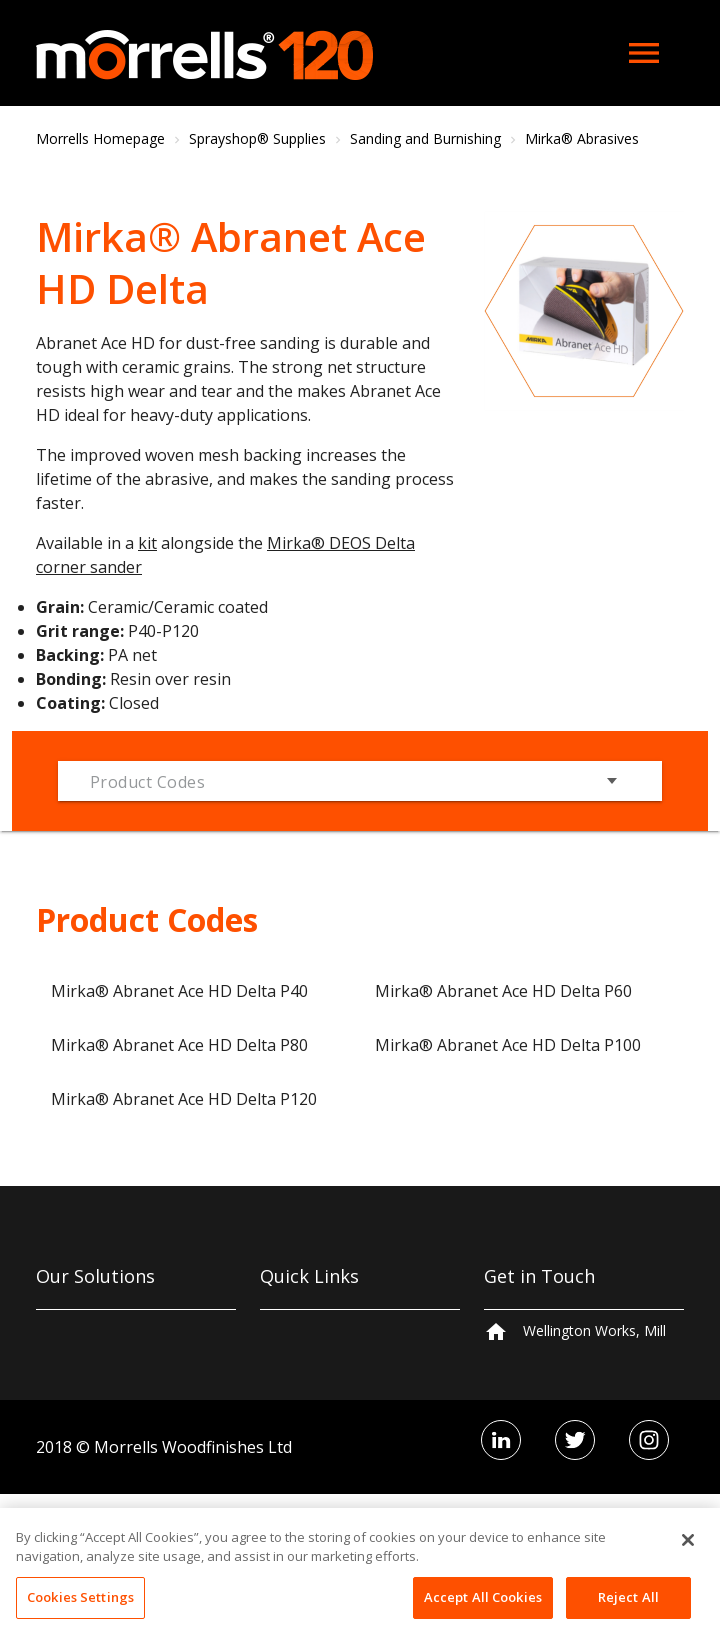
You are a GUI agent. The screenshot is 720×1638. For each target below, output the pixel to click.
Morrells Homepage (100, 138)
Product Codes (148, 782)
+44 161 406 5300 (581, 1423)
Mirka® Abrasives (582, 138)
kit (147, 543)
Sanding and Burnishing (425, 138)
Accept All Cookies (483, 1612)
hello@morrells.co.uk (590, 1462)
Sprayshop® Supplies (257, 138)
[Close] (688, 1555)
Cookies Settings (80, 1612)
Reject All (628, 1612)
